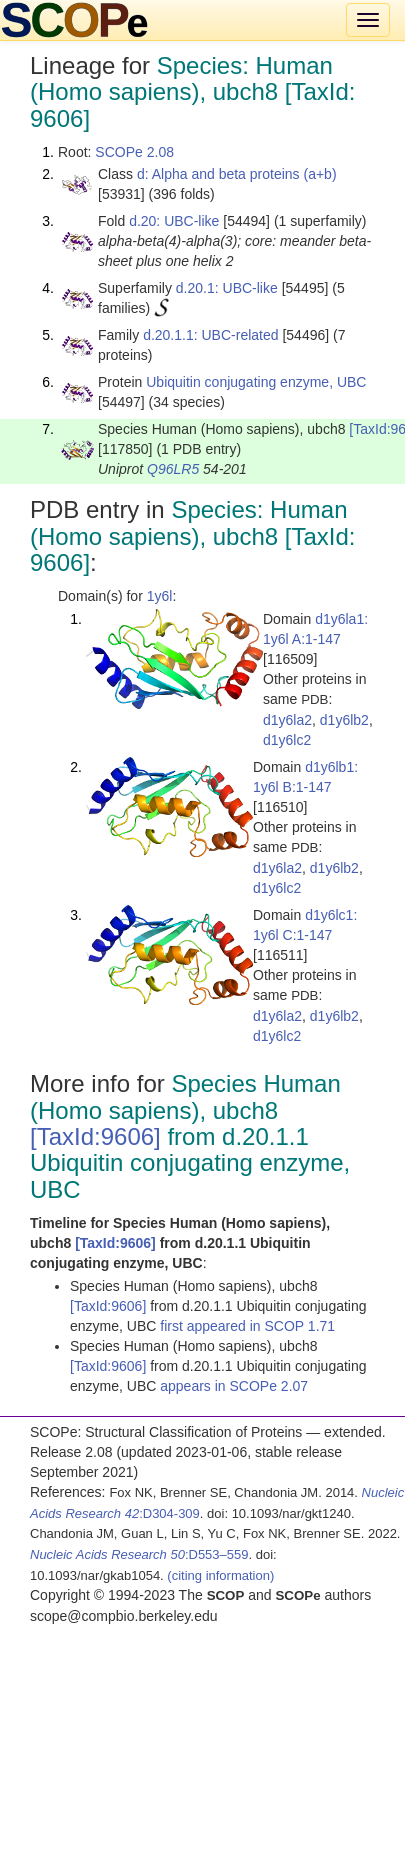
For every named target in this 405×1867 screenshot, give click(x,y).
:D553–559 (139, 1554)
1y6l (160, 596)
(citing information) (220, 1575)
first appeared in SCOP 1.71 (247, 1326)
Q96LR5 (173, 469)
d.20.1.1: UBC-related (210, 335)
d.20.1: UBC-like (227, 288)
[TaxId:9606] (95, 1136)
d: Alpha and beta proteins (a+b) (237, 174)
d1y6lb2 (344, 720)
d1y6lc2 (287, 740)
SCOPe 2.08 (134, 152)
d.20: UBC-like (174, 221)
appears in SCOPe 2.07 (234, 1386)
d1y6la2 (287, 720)
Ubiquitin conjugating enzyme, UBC (256, 382)
